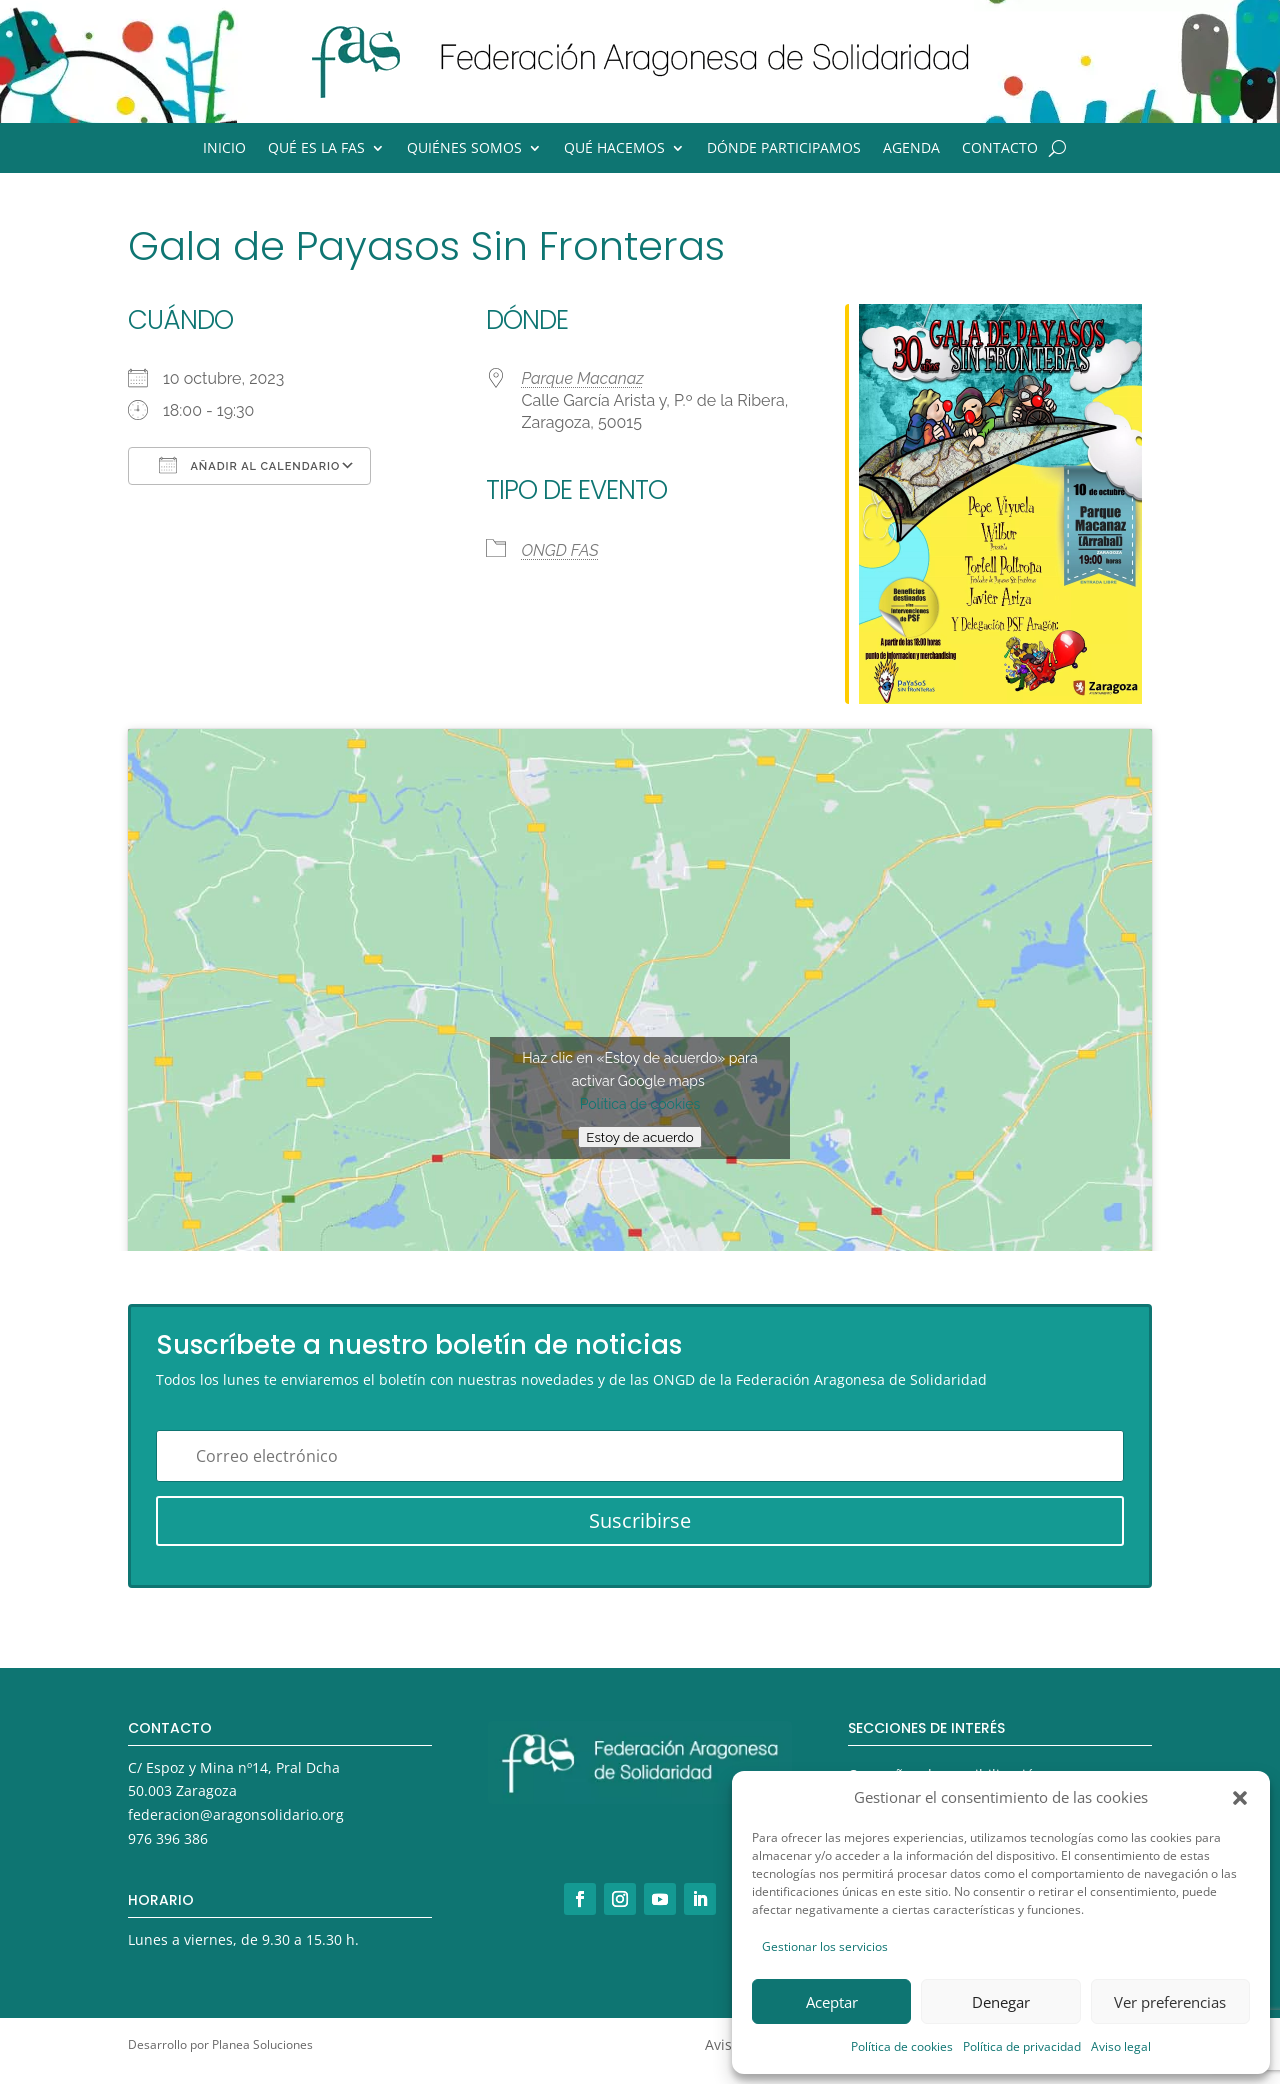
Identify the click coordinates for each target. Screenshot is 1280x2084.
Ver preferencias (1170, 2002)
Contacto (1000, 149)
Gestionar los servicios (825, 1946)
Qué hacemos (614, 149)
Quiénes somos (464, 149)
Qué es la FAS (316, 149)
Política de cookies (902, 2046)
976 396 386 (168, 1838)
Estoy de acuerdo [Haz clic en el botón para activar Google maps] (639, 1137)
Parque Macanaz (582, 378)
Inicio (224, 149)
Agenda (911, 149)
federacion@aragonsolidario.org (236, 1814)
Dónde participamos (784, 149)
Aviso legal (1121, 2046)
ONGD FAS (559, 550)
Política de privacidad (1022, 2046)
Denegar (1001, 2002)
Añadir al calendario (249, 465)
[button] (1240, 1798)
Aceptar (832, 2002)
